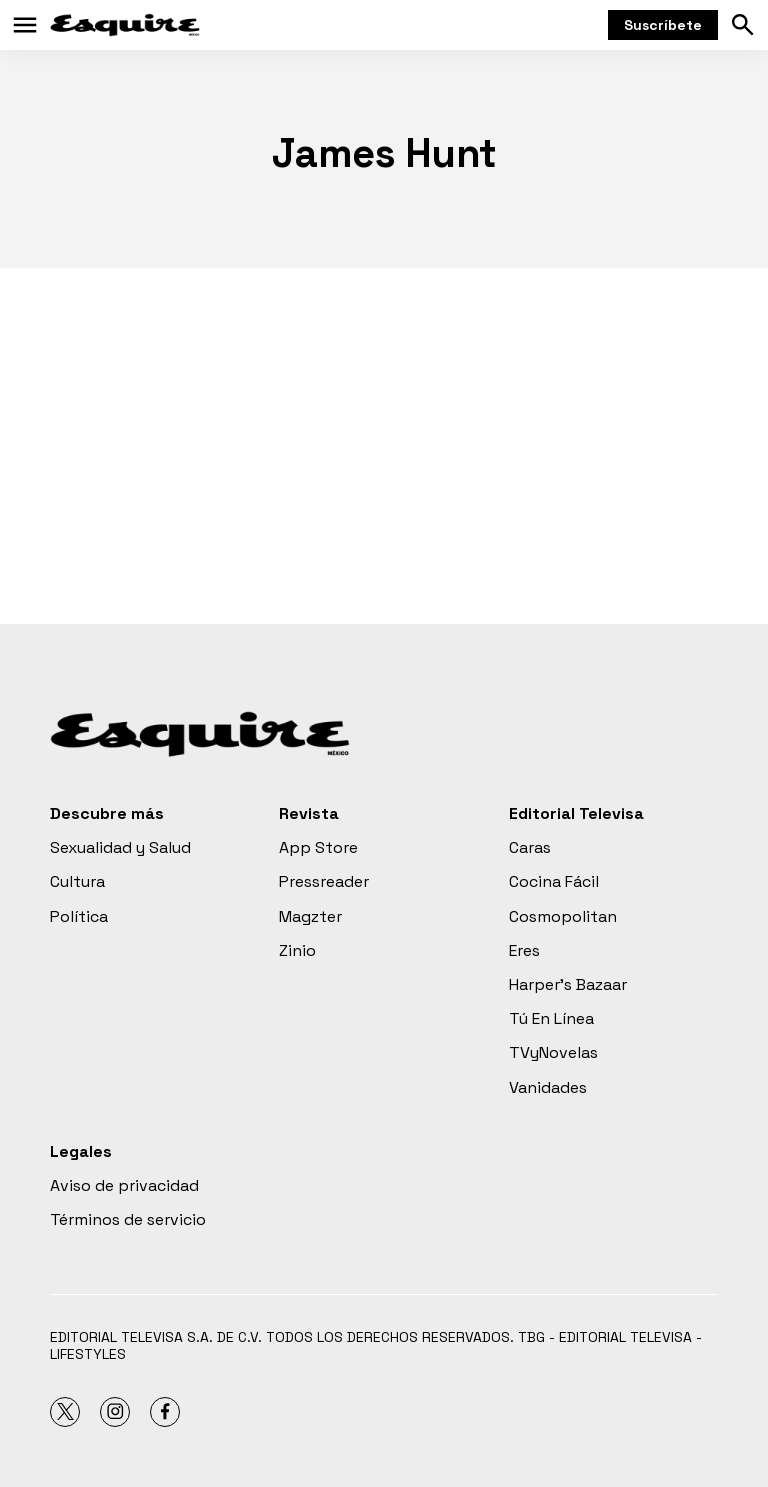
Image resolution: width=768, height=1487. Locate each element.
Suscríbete (663, 25)
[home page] (125, 25)
